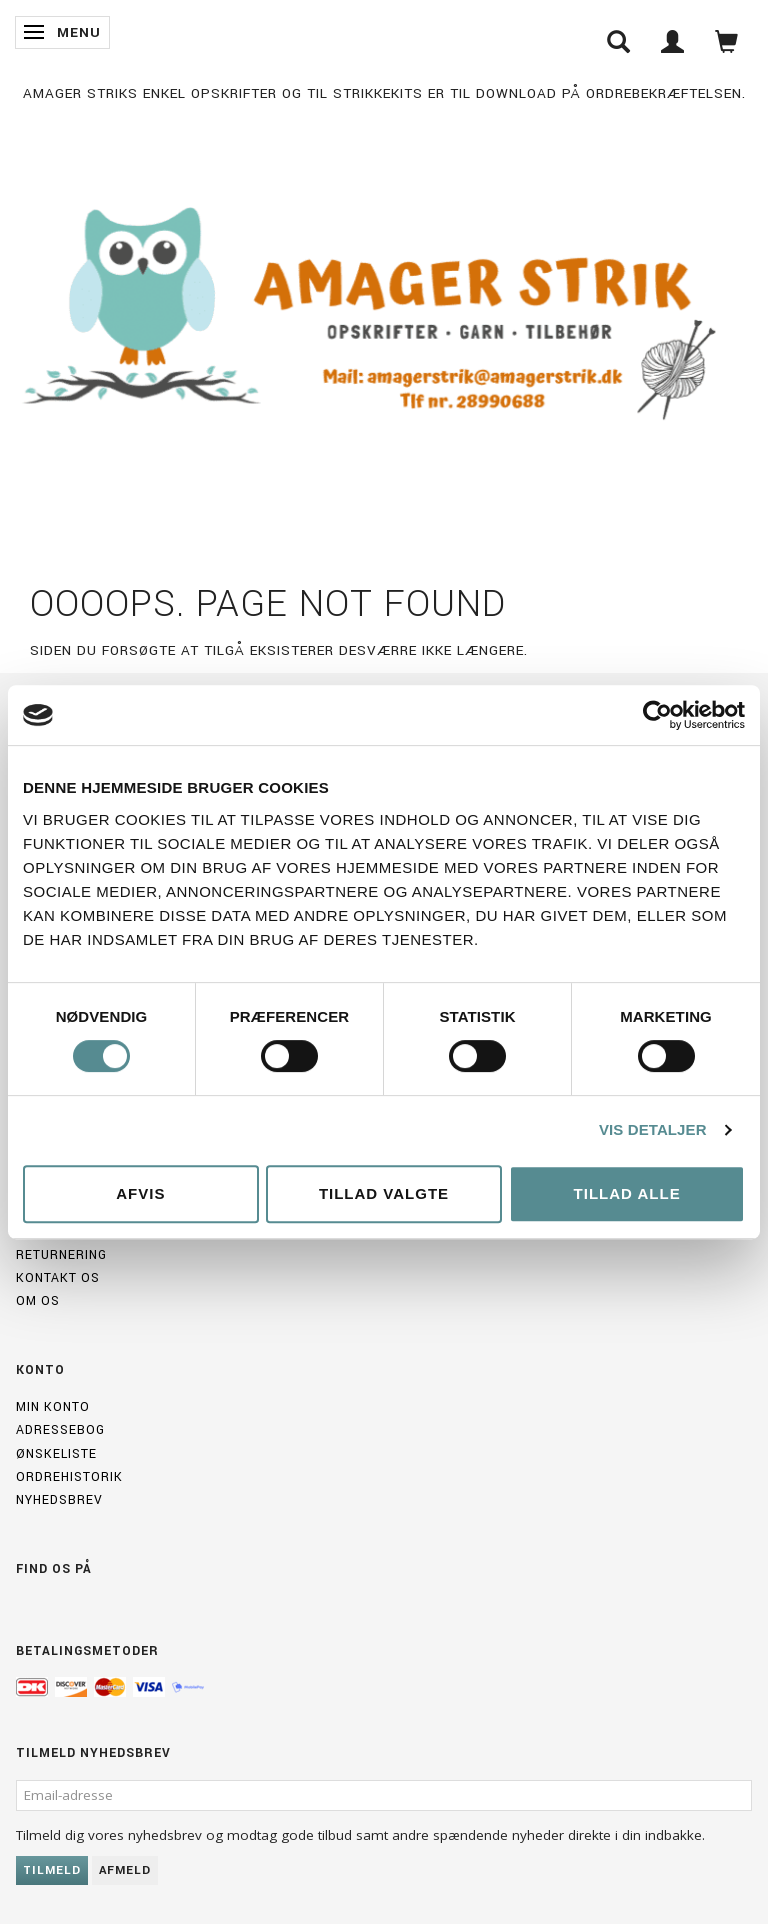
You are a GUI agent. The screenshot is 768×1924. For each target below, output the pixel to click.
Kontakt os (58, 1278)
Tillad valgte (384, 1193)
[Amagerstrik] (384, 317)
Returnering (61, 1255)
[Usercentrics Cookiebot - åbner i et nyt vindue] (657, 715)
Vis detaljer (653, 1129)
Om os (38, 1301)
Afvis (140, 1193)
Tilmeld (52, 1870)
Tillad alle (627, 1193)
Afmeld (125, 1870)
